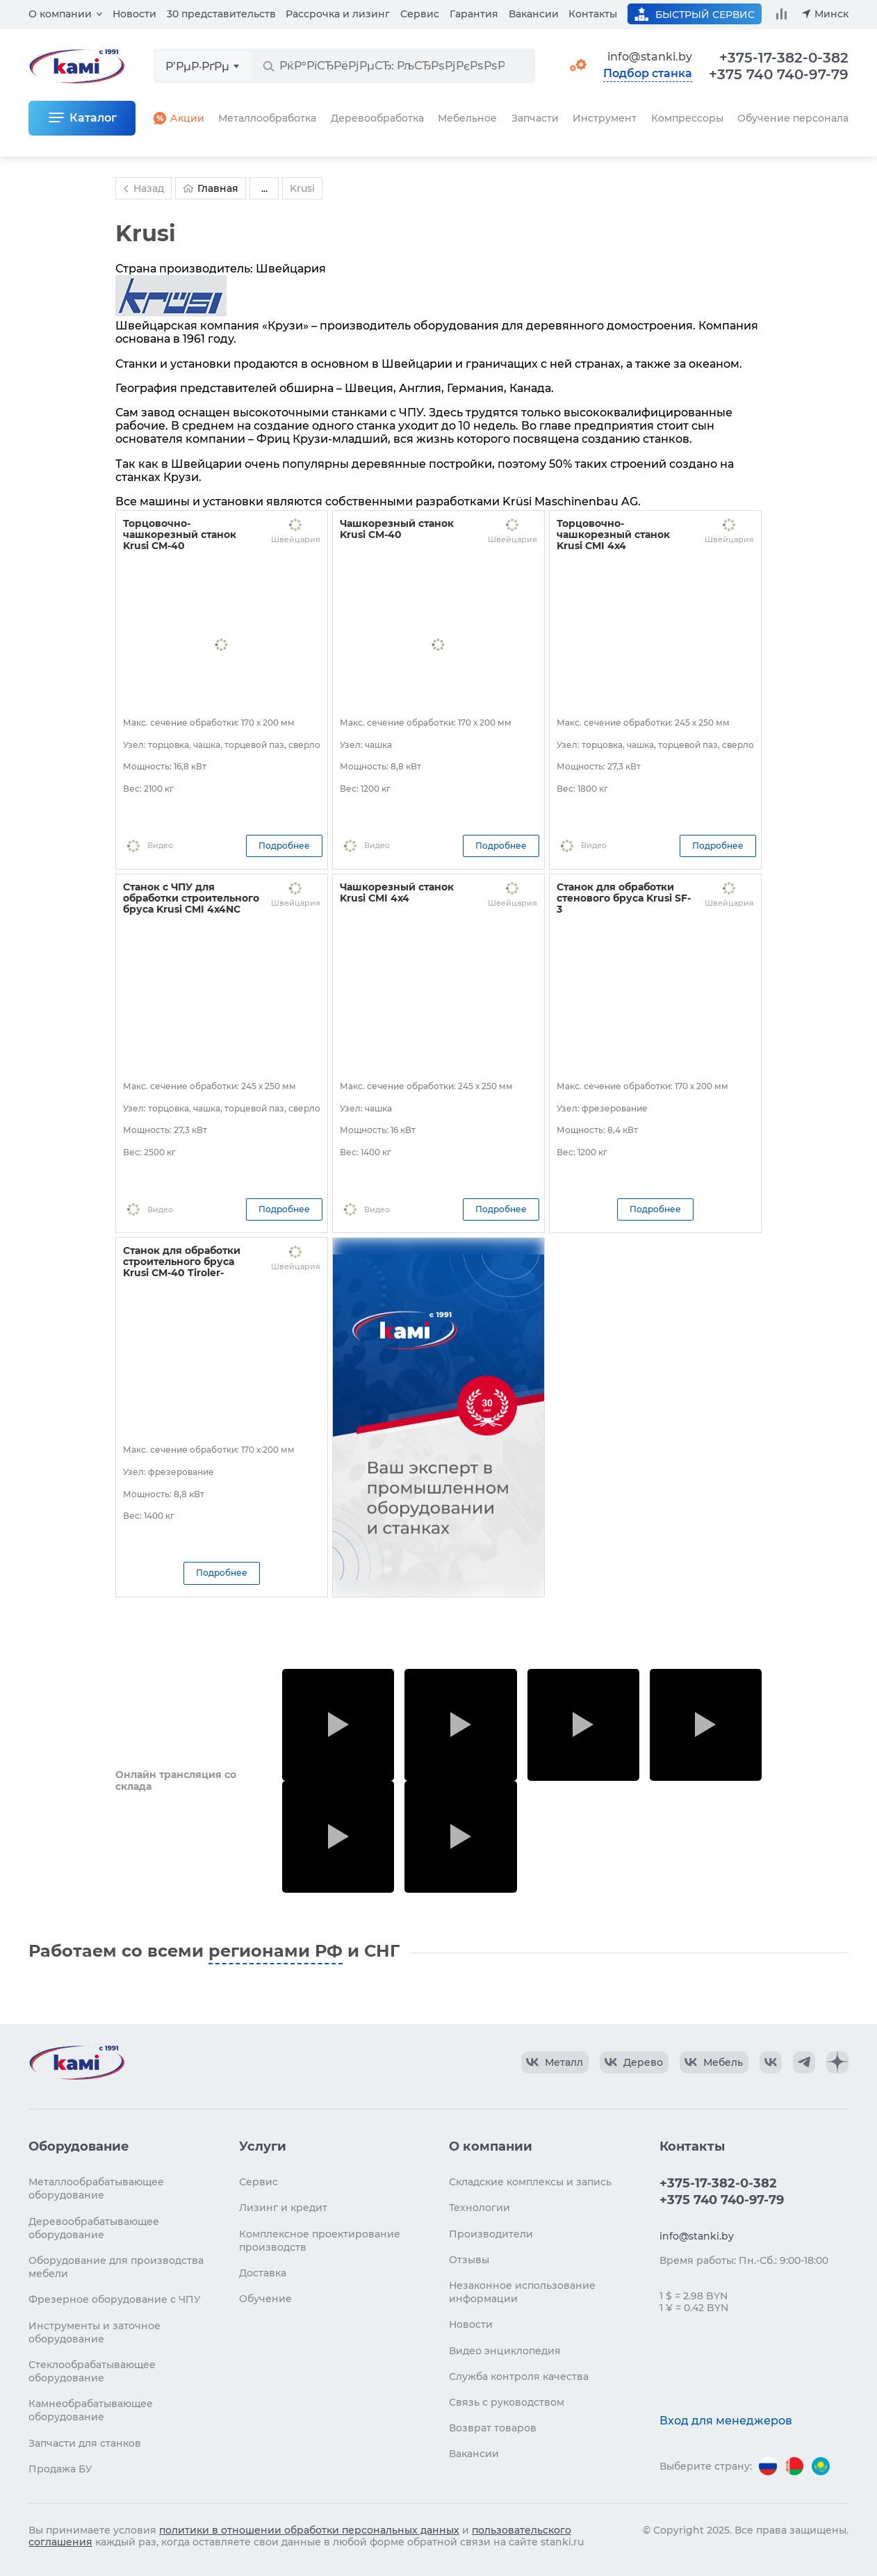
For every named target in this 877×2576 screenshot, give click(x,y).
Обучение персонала (793, 118)
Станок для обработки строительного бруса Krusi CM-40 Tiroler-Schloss (181, 1267)
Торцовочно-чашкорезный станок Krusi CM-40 (179, 534)
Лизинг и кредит (283, 2207)
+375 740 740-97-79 (779, 74)
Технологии (479, 2207)
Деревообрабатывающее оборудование (93, 2228)
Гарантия (474, 14)
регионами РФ (275, 1951)
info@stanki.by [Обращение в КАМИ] (649, 56)
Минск (831, 14)
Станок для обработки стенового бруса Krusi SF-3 (624, 898)
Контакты (592, 14)
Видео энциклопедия (505, 2351)
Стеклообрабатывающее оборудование (92, 2371)
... (264, 188)
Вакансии (534, 14)
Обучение (265, 2298)
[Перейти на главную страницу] (76, 2062)
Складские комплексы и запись (530, 2182)
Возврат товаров (492, 2428)
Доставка (262, 2273)
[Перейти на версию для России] (768, 2466)
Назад (142, 188)
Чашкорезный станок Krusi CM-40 (397, 529)
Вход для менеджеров (725, 2420)
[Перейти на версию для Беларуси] (794, 2466)
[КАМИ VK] (771, 2062)
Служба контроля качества (519, 2376)
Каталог (93, 117)
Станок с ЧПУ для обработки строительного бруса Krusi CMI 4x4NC (191, 898)
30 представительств (221, 14)
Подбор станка (647, 73)
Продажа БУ (60, 2469)
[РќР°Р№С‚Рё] (268, 66)
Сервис (419, 14)
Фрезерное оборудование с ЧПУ (114, 2299)
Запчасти (535, 118)
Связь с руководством (506, 2402)
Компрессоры (687, 118)
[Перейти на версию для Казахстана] (821, 2466)
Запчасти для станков (84, 2443)
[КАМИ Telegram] (804, 2062)
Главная (210, 188)
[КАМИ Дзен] (837, 2062)
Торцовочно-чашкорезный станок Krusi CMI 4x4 (613, 534)
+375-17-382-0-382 (784, 57)
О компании (60, 14)
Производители (491, 2234)
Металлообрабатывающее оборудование (96, 2188)
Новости (134, 14)
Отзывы (469, 2259)
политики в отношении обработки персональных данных (309, 2530)
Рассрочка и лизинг (338, 14)
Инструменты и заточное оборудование (94, 2332)
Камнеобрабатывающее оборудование (90, 2410)
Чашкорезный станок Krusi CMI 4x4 (397, 892)
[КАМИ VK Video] (555, 2062)
